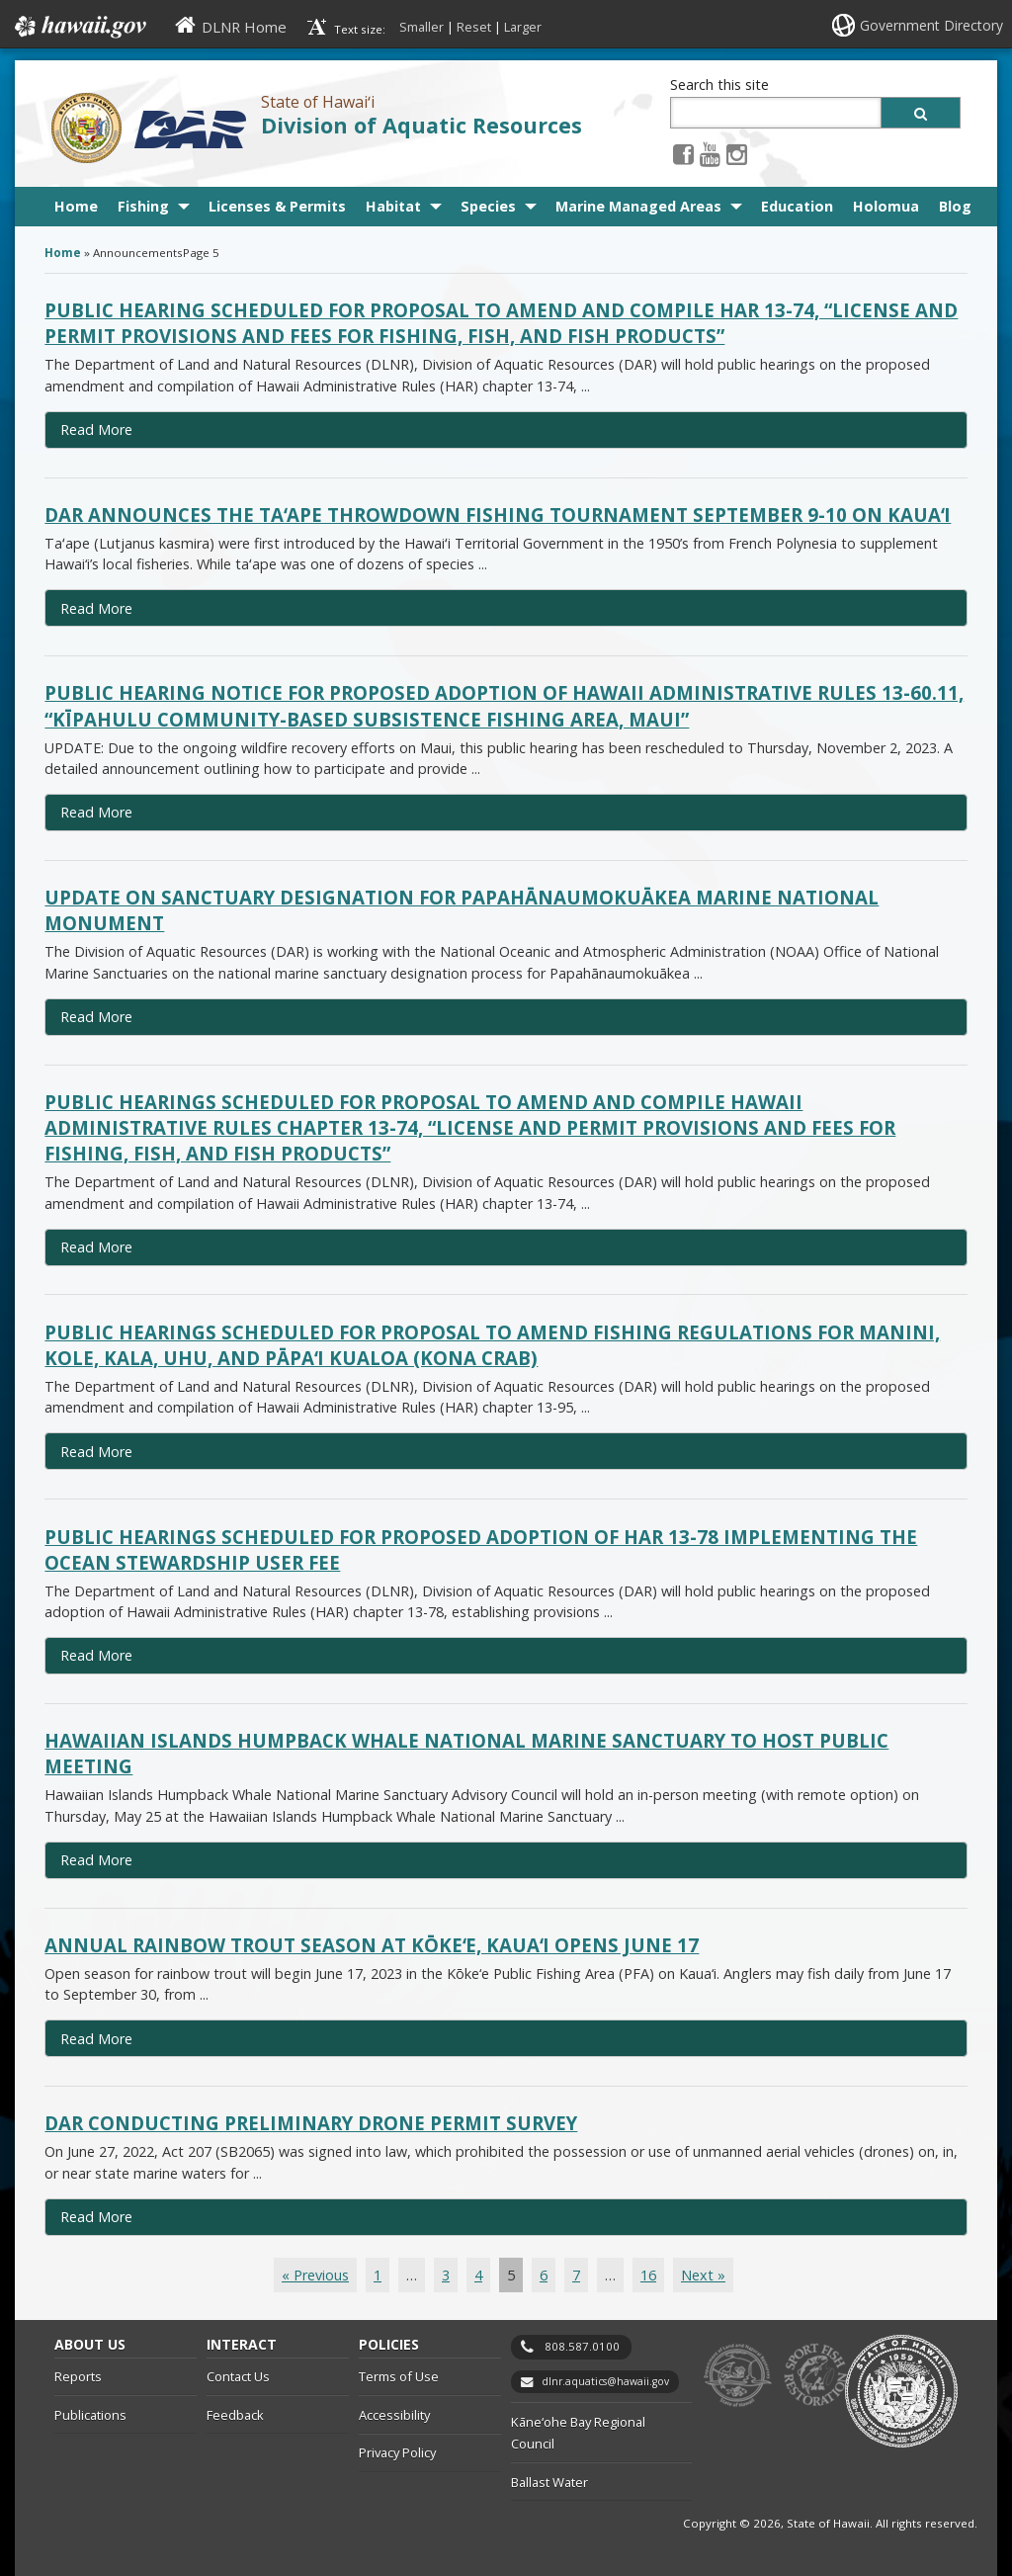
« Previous (315, 2275)
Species (488, 206)
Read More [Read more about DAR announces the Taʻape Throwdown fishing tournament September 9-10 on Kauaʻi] (96, 608)
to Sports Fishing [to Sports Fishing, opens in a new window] (816, 2376)
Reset (474, 27)
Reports (78, 2376)
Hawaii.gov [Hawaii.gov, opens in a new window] (78, 27)
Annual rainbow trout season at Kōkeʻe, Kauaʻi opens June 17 (371, 1944)
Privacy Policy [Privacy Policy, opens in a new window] (397, 2452)
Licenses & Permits (277, 206)
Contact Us (238, 2376)
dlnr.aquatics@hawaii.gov (605, 2381)
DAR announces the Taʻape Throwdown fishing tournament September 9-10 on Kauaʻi (497, 514)
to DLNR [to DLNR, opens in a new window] (738, 2376)
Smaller (421, 27)
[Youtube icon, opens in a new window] (710, 153)
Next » (703, 2275)
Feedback (235, 2415)
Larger (523, 27)
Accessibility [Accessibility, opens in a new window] (394, 2415)
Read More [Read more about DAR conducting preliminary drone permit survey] (96, 2216)
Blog (955, 206)
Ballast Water (549, 2482)
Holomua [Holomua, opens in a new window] (886, 206)
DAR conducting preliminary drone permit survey (310, 2122)
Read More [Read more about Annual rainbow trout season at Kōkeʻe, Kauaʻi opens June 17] (96, 2038)
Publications (90, 2415)
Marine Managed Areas (638, 206)
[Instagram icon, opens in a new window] (736, 153)
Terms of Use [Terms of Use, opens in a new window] (399, 2376)
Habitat (393, 206)
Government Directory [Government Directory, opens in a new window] (931, 25)
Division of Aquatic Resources (421, 125)
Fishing (143, 206)
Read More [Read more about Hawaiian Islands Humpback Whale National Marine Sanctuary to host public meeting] (96, 1859)
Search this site (719, 84)
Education (797, 206)
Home (76, 206)
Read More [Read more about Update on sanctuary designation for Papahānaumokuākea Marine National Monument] (96, 1016)
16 (648, 2275)
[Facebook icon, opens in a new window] (683, 153)
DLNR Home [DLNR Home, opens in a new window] (244, 27)
